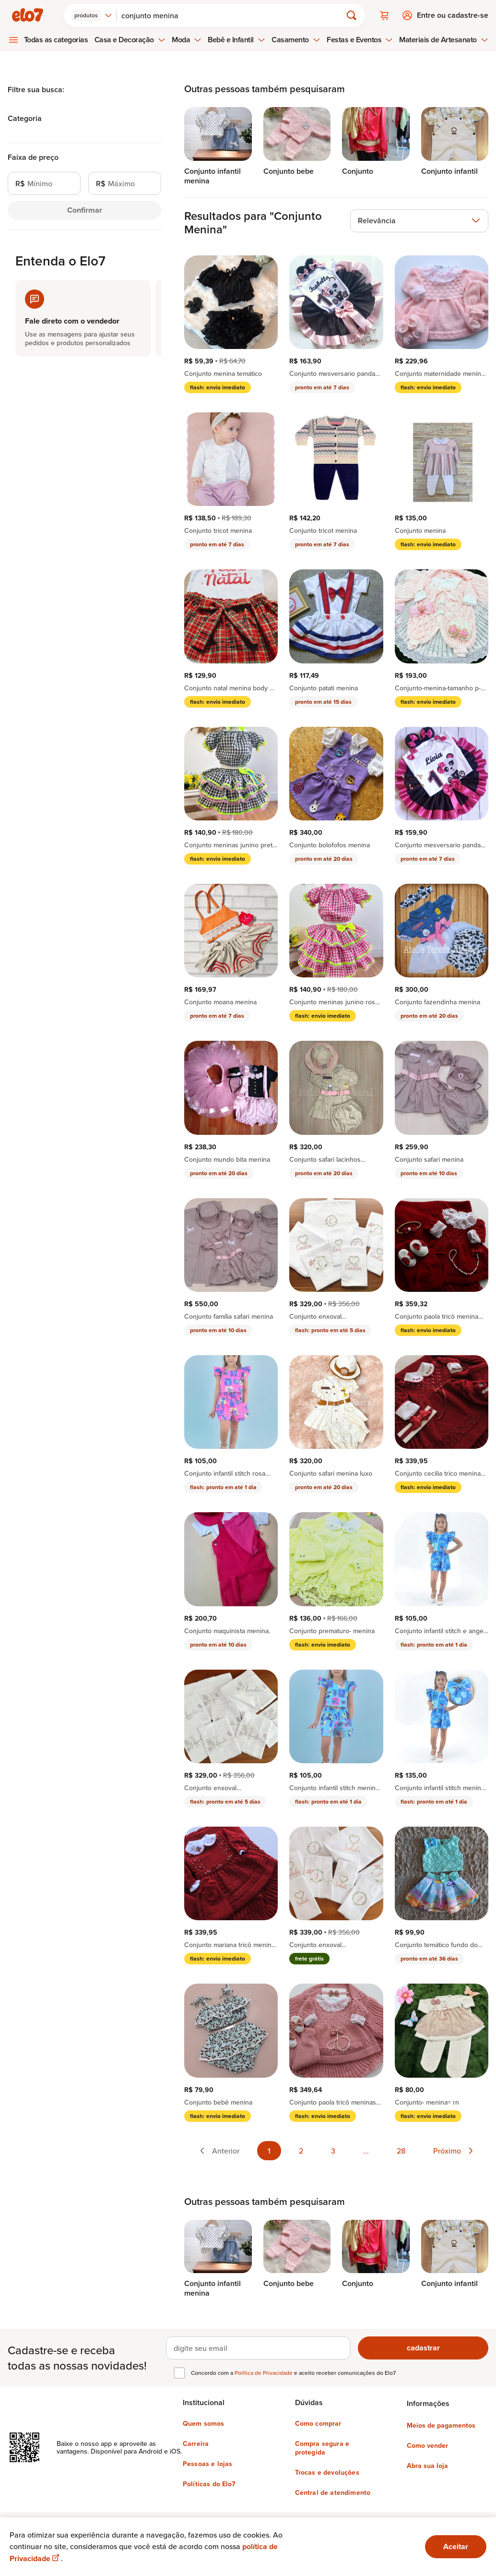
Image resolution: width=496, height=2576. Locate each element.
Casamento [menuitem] (296, 39)
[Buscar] (233, 15)
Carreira (196, 2443)
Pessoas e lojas (207, 2463)
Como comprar (318, 2423)
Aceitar (455, 2546)
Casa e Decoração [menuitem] (129, 39)
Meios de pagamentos (441, 2425)
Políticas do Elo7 (209, 2484)
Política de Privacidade (264, 2373)
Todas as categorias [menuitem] (56, 39)
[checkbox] (179, 2373)
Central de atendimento (333, 2492)
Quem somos (203, 2423)
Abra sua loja (427, 2465)
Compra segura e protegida (322, 2447)
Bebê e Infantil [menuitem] (236, 39)
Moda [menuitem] (186, 39)
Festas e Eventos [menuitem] (360, 39)
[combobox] (91, 15)
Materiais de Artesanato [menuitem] (443, 39)
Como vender (427, 2445)
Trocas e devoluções (327, 2472)
